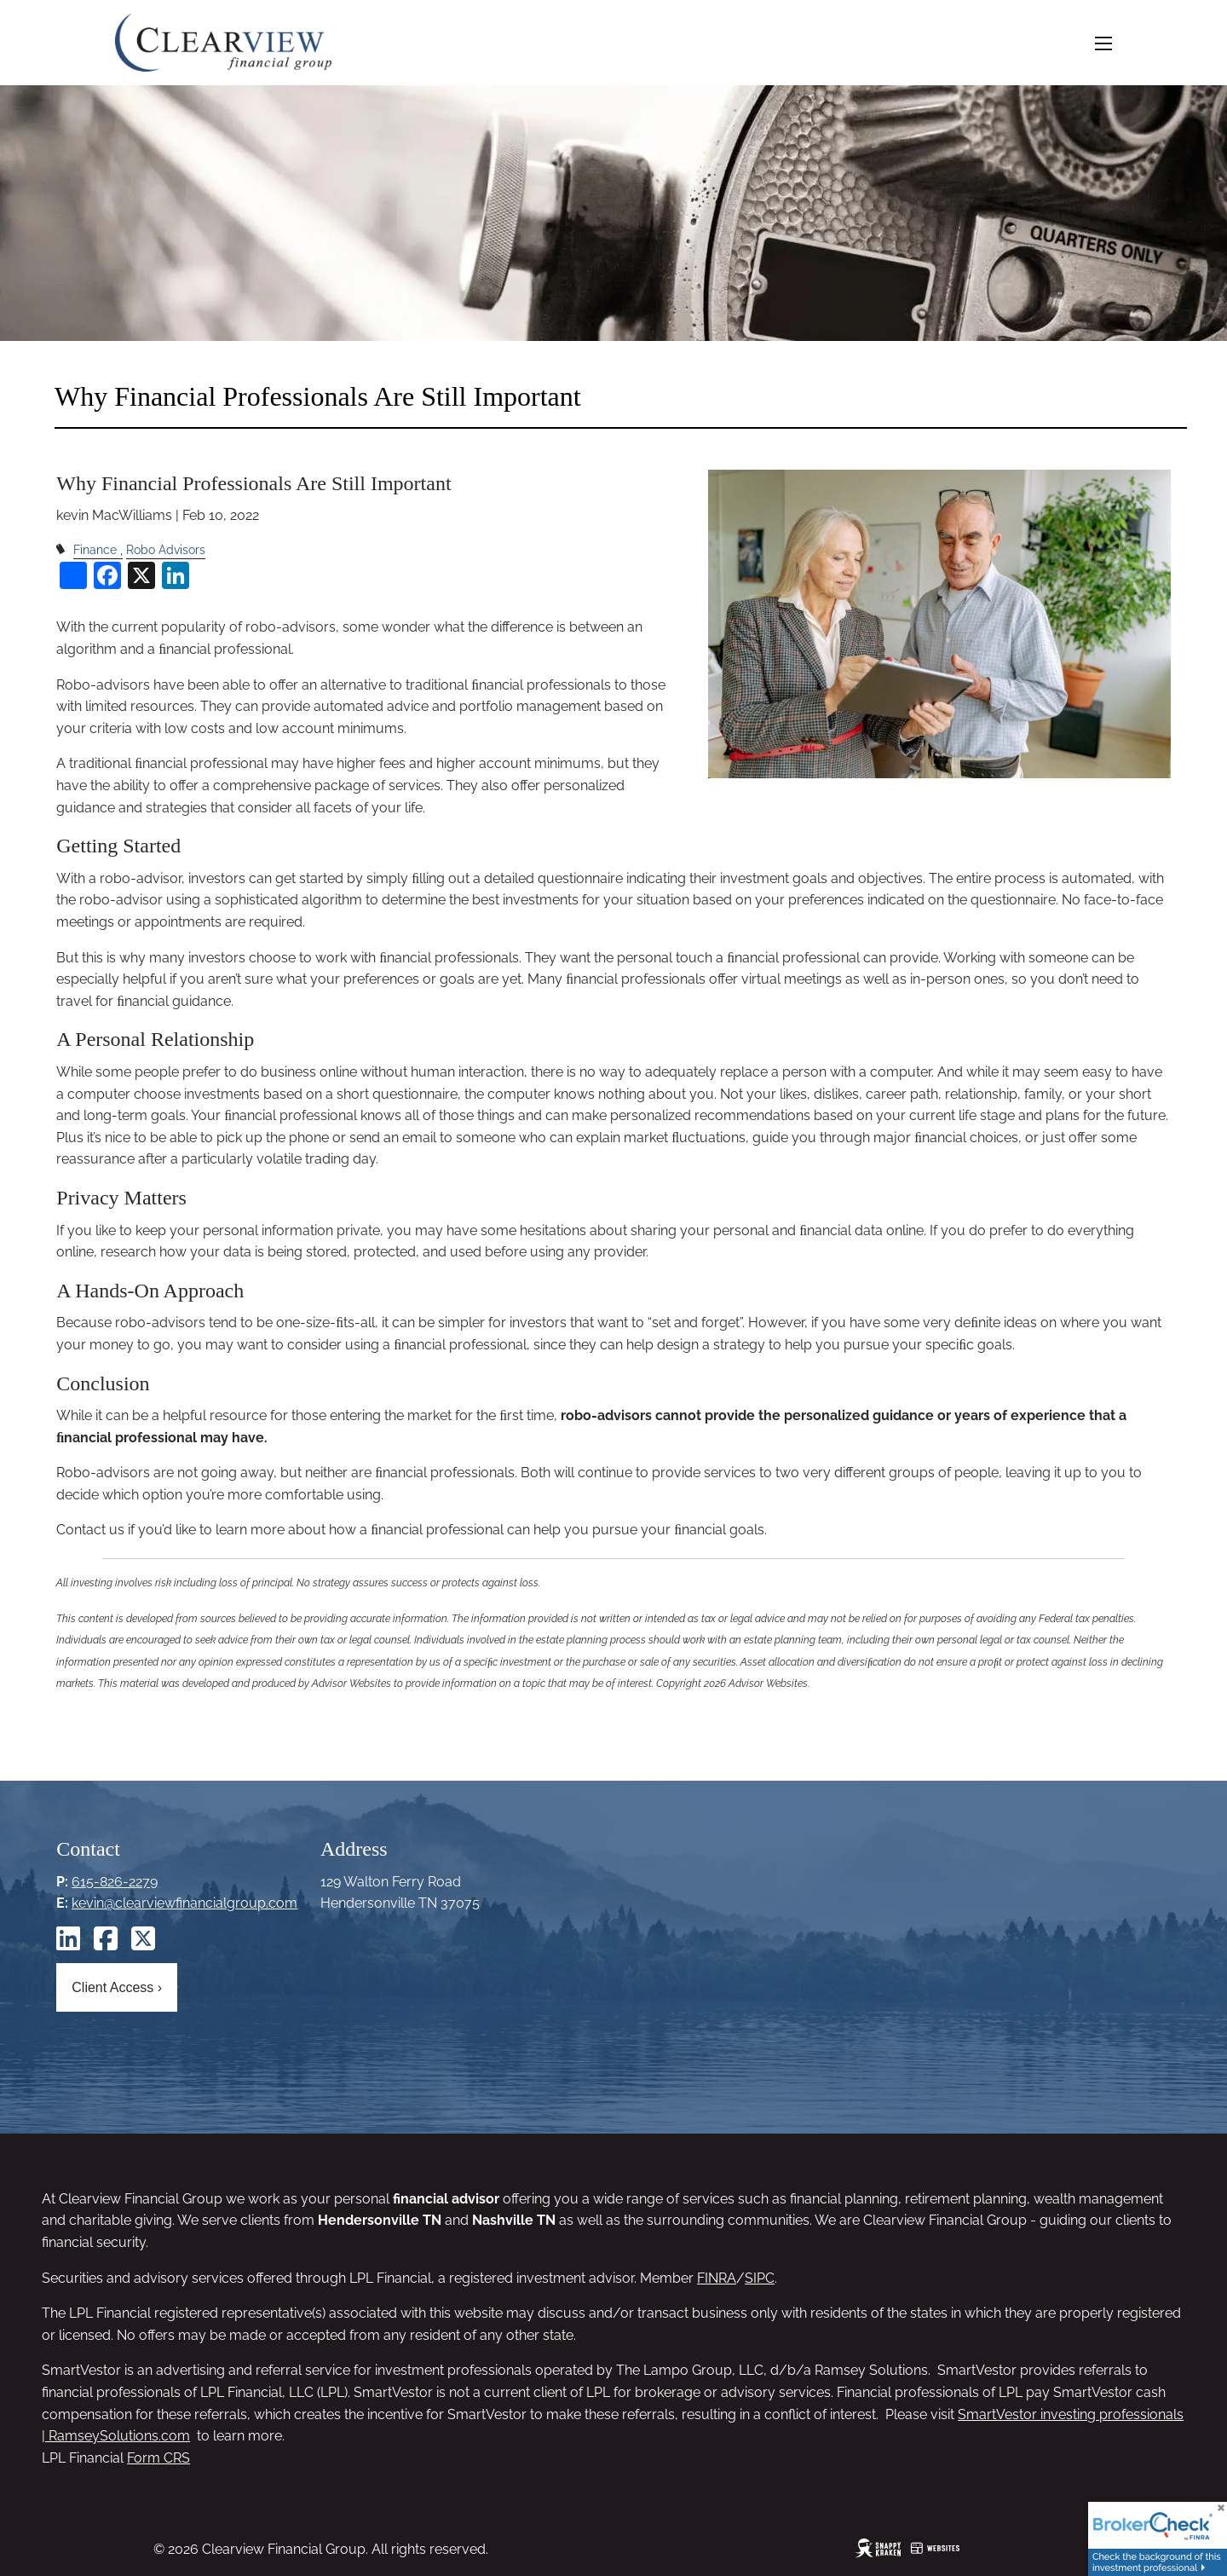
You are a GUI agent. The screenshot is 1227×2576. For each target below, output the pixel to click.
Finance (95, 549)
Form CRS (158, 2458)
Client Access (117, 1987)
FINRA (716, 2278)
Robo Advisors (165, 549)
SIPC (760, 2278)
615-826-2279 (115, 1882)
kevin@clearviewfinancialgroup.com (184, 1903)
